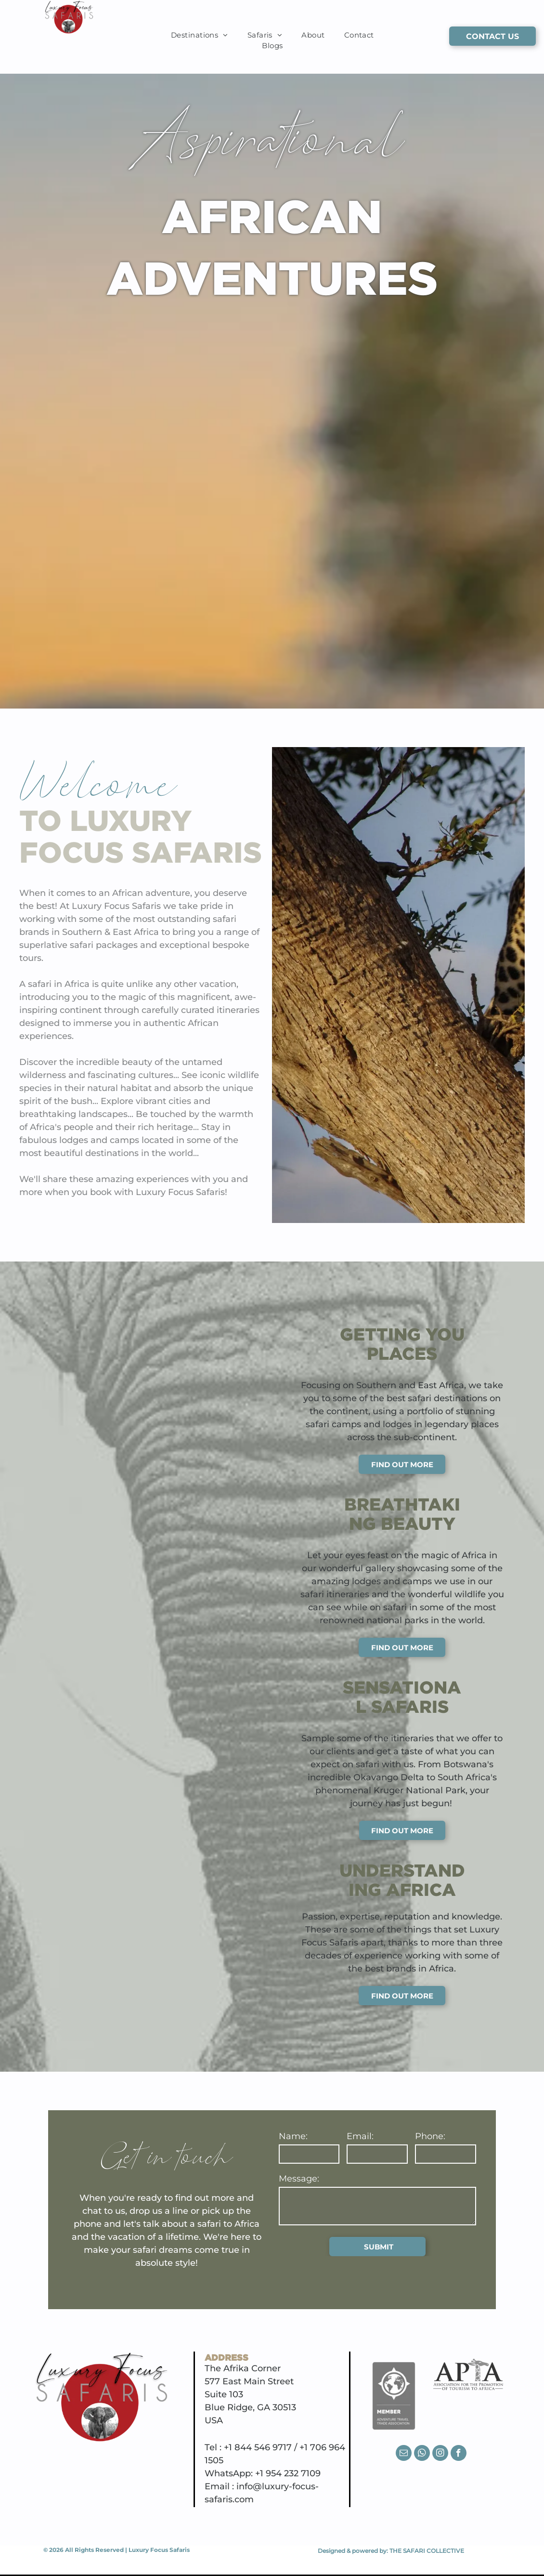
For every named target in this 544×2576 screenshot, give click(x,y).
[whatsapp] (422, 2454)
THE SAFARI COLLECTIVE (426, 2550)
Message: (299, 2178)
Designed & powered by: (353, 2550)
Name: (293, 2136)
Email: (360, 2136)
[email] (404, 2454)
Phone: (430, 2136)
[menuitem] (199, 35)
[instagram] (440, 2454)
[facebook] (458, 2454)
